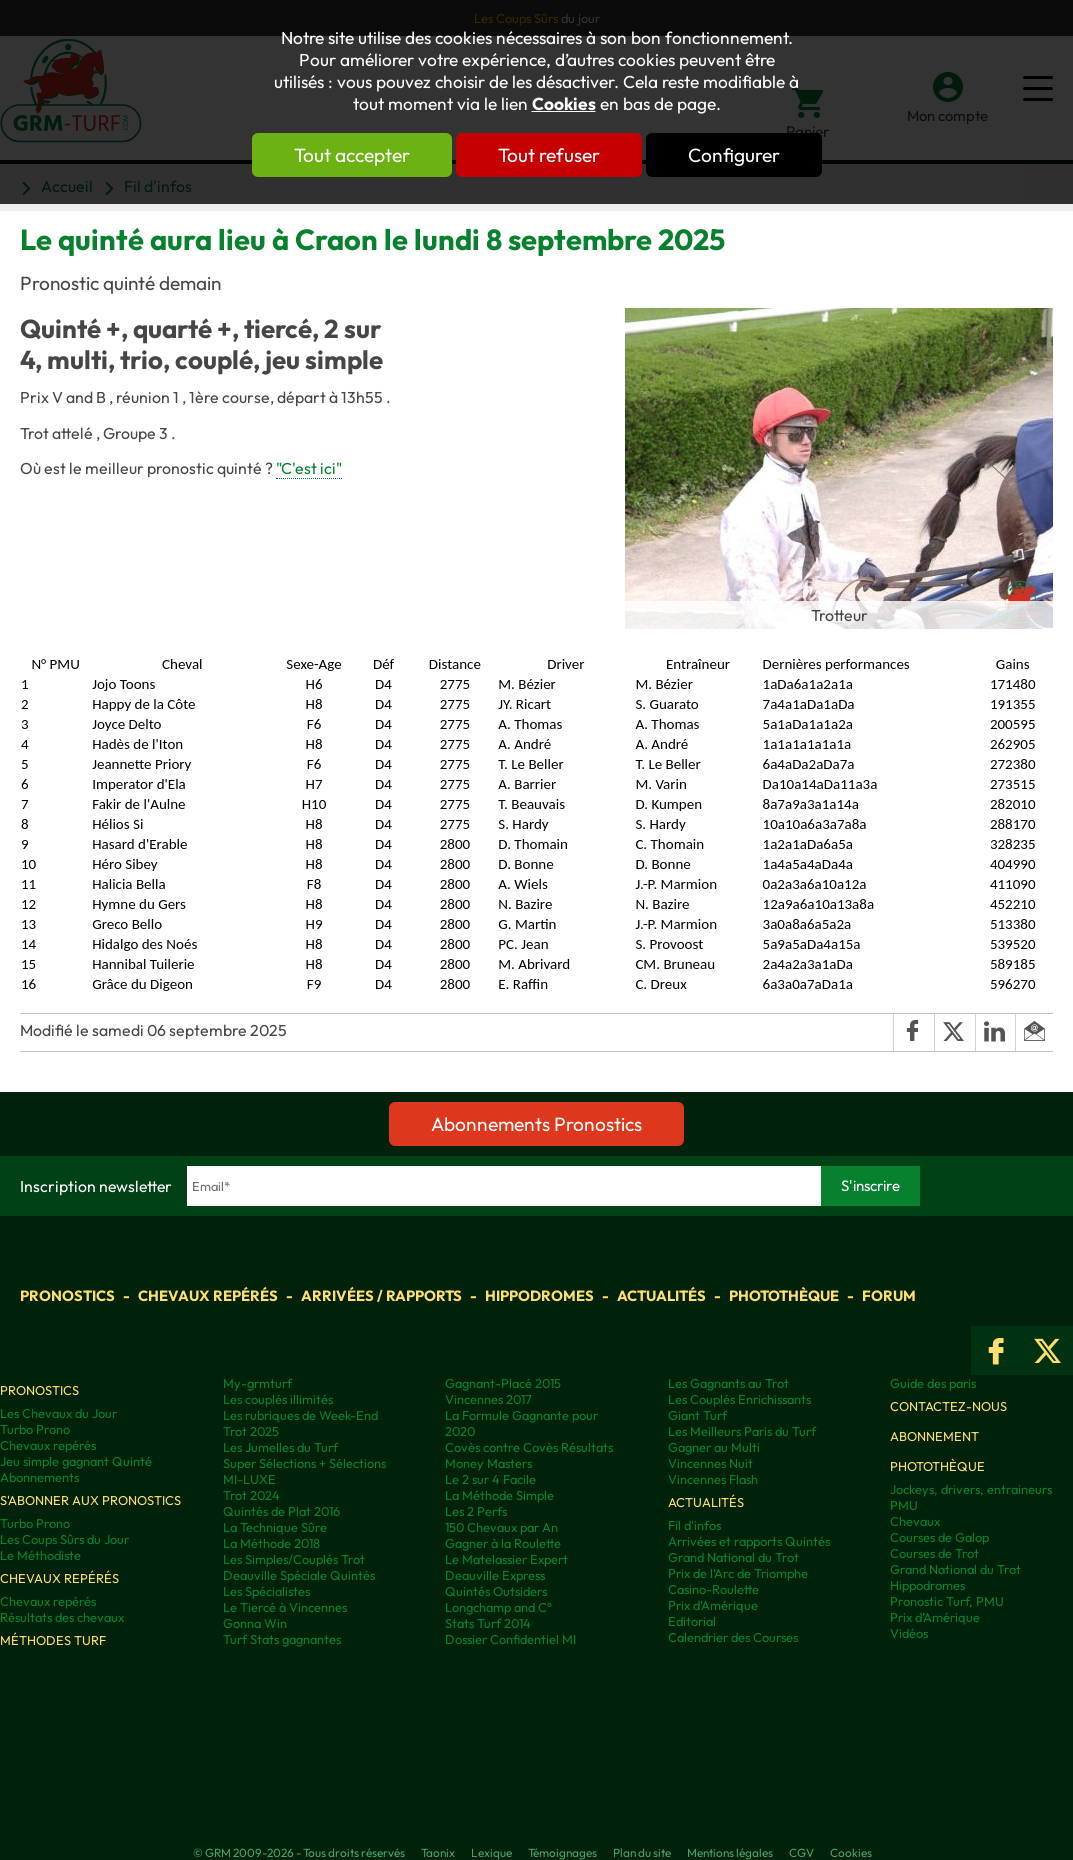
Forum (889, 1295)
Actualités (661, 1295)
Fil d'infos (694, 1525)
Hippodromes (539, 1295)
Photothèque (784, 1295)
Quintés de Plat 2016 (281, 1511)
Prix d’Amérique (935, 1617)
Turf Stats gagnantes (282, 1639)
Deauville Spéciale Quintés (299, 1575)
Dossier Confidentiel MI (510, 1639)
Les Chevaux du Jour (58, 1413)
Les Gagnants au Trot (728, 1383)
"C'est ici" (309, 468)
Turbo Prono (35, 1429)
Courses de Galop (939, 1537)
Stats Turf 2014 (488, 1623)
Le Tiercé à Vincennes (285, 1607)
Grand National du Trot (733, 1557)
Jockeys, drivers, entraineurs (971, 1489)
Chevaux (915, 1521)
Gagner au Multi (714, 1447)
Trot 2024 (251, 1495)
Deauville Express (495, 1575)
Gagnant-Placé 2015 (503, 1383)
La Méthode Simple (499, 1495)
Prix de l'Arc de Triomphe (738, 1573)
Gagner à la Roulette (503, 1543)
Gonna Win (255, 1623)
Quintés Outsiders (496, 1591)
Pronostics (67, 1295)
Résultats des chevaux (62, 1617)
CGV (801, 1852)
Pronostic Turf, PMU (947, 1601)
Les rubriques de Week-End (300, 1415)
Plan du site (642, 1852)
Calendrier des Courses (733, 1637)
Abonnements (39, 1477)
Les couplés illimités (278, 1399)
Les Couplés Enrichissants (739, 1399)
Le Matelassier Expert (506, 1559)
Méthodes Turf (53, 1640)
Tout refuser (549, 155)
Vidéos (909, 1633)
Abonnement (934, 1436)
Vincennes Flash (713, 1479)
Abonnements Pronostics (536, 1124)
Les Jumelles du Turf (280, 1447)
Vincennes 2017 (488, 1399)
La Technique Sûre (275, 1527)
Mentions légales (730, 1852)
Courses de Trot (934, 1553)
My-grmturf (257, 1383)
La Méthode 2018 (271, 1543)
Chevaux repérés (208, 1295)
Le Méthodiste (40, 1555)
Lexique (491, 1852)
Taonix (438, 1852)
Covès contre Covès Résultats (529, 1447)
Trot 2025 (251, 1431)
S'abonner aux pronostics (90, 1500)
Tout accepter (352, 155)
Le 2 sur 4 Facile (490, 1479)
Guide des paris (933, 1383)
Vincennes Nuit (710, 1463)
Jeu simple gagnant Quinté (76, 1461)
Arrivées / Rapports (381, 1295)
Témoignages (562, 1852)
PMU (904, 1505)
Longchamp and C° (498, 1607)
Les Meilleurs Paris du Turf (742, 1431)
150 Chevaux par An (501, 1527)
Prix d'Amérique (713, 1605)
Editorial (692, 1621)
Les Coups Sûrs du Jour (64, 1539)
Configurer (734, 155)
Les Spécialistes (266, 1591)
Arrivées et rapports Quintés (749, 1541)
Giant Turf (697, 1415)
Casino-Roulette (713, 1589)
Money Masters (488, 1463)
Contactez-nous (948, 1406)
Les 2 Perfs (476, 1511)
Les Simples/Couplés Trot (294, 1559)
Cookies (564, 104)
